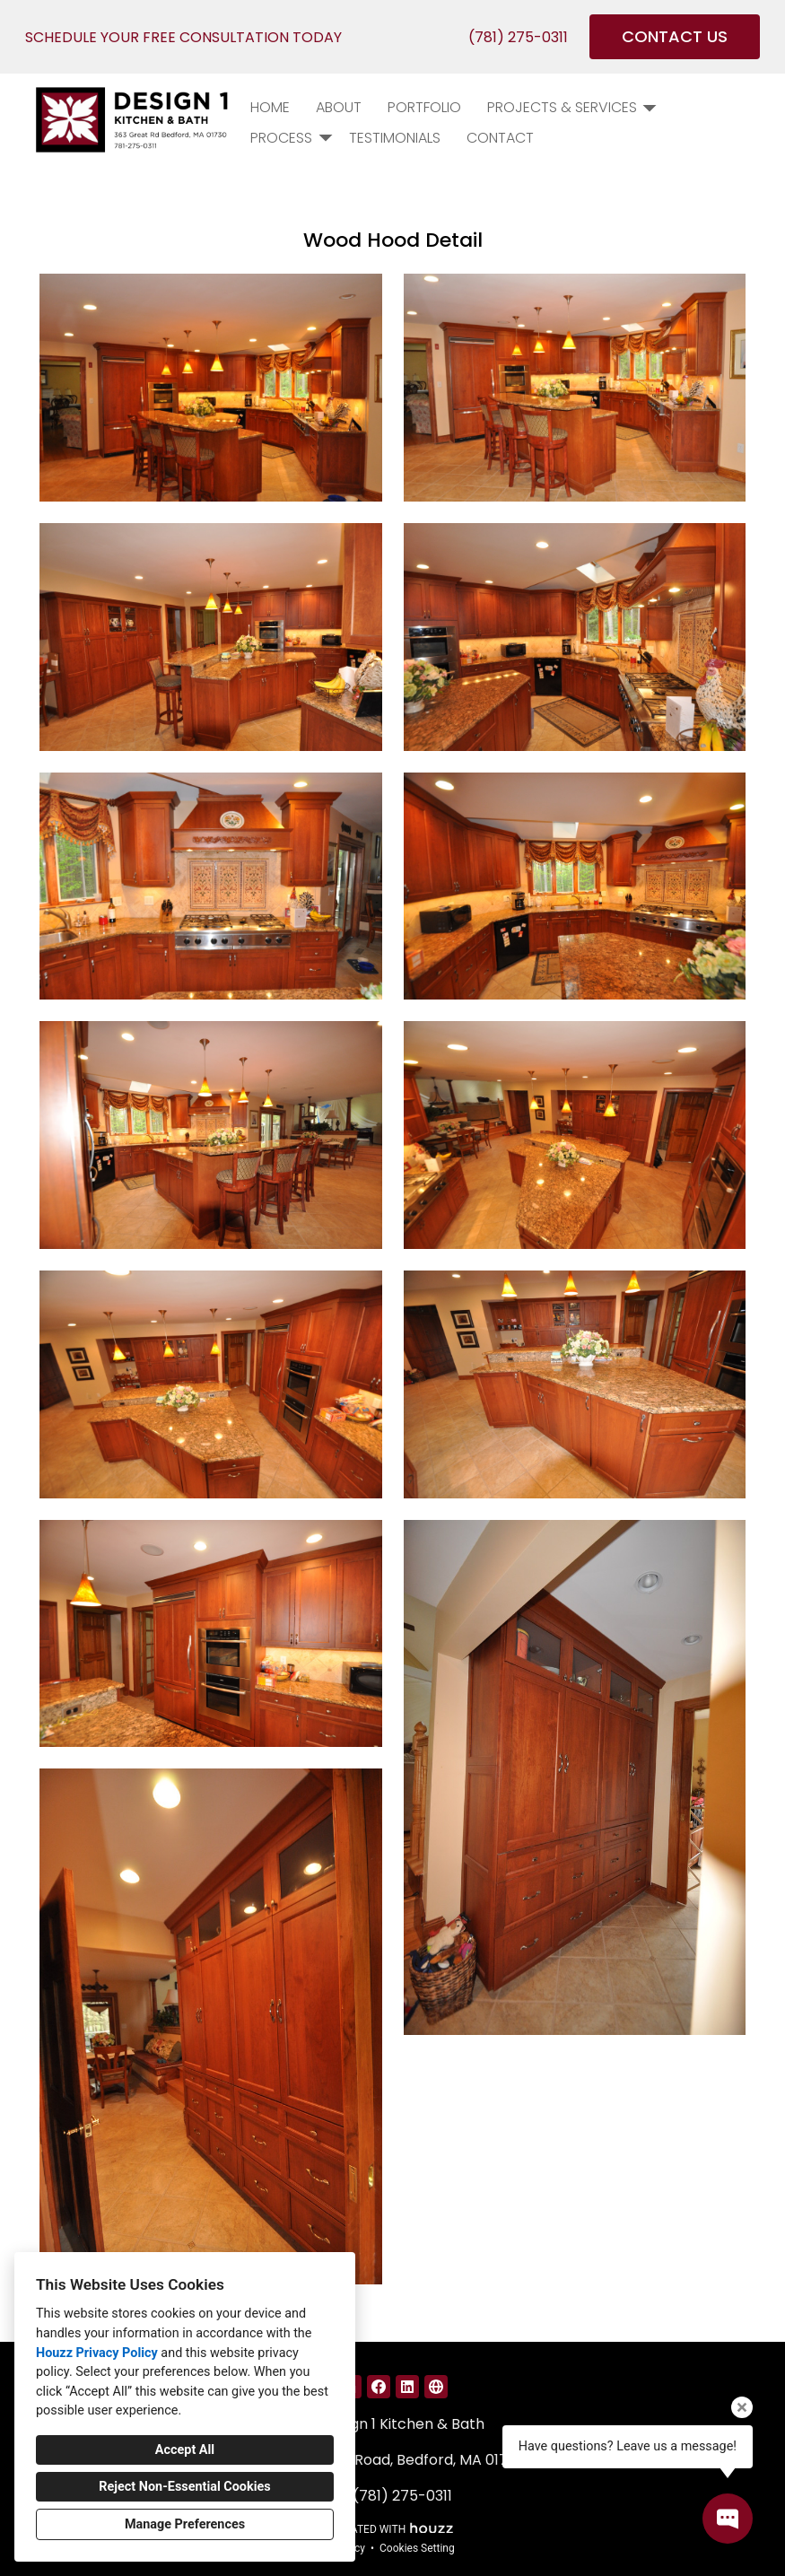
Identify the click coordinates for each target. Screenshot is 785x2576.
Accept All (184, 2450)
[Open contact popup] (727, 2518)
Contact (500, 137)
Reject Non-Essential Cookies (184, 2486)
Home (270, 107)
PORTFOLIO (424, 107)
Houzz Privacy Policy (97, 2353)
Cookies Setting (417, 2548)
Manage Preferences (185, 2524)
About (339, 107)
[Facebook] (378, 2386)
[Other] (436, 2386)
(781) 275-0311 (518, 37)
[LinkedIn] (407, 2386)
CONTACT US (675, 36)
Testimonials (394, 137)
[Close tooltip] (742, 2407)
